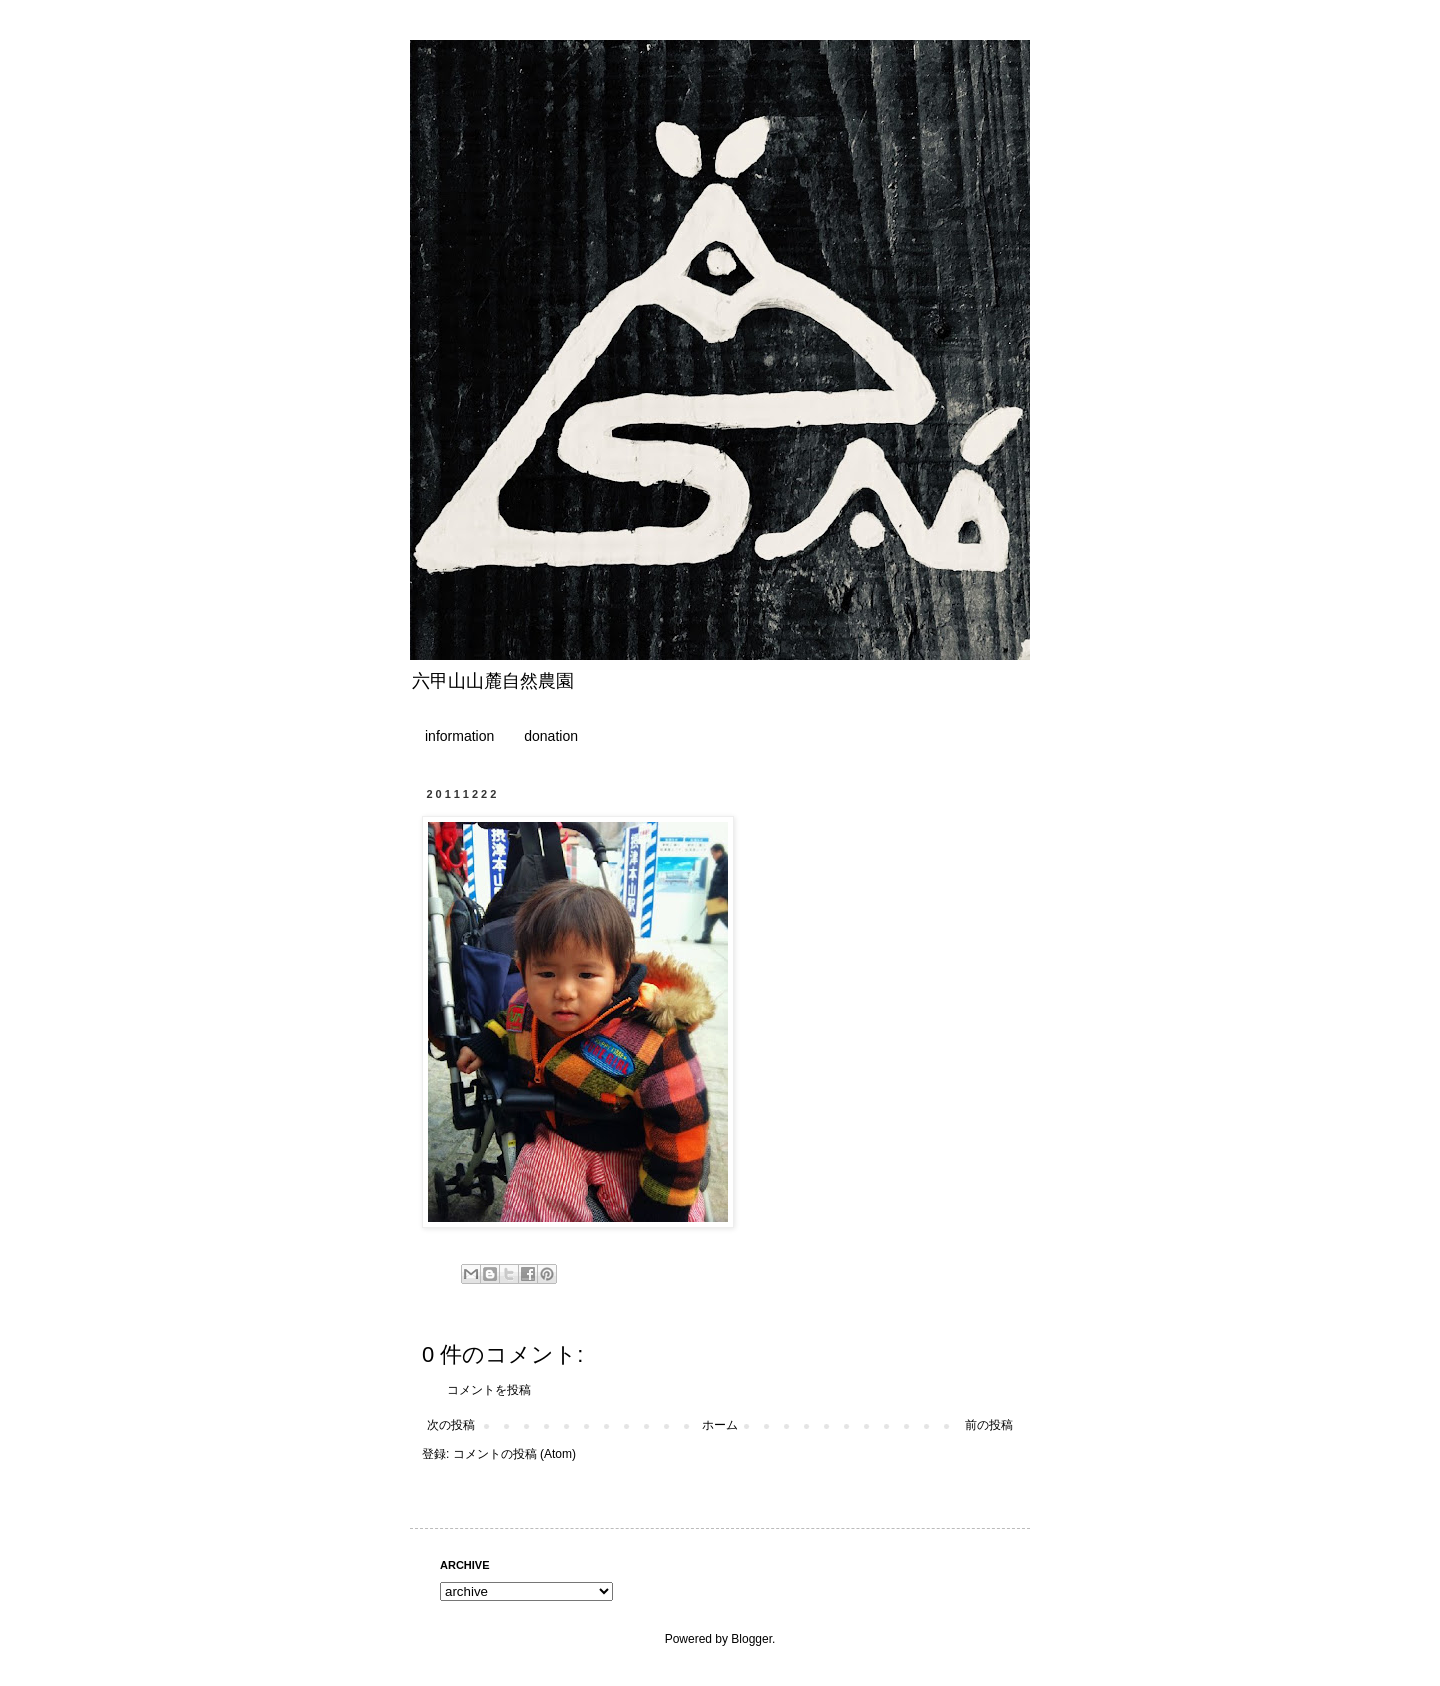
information (459, 736)
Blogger (751, 1639)
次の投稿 (451, 1425)
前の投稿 (989, 1425)
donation (551, 736)
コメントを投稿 (489, 1390)
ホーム (720, 1425)
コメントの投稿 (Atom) (514, 1454)
